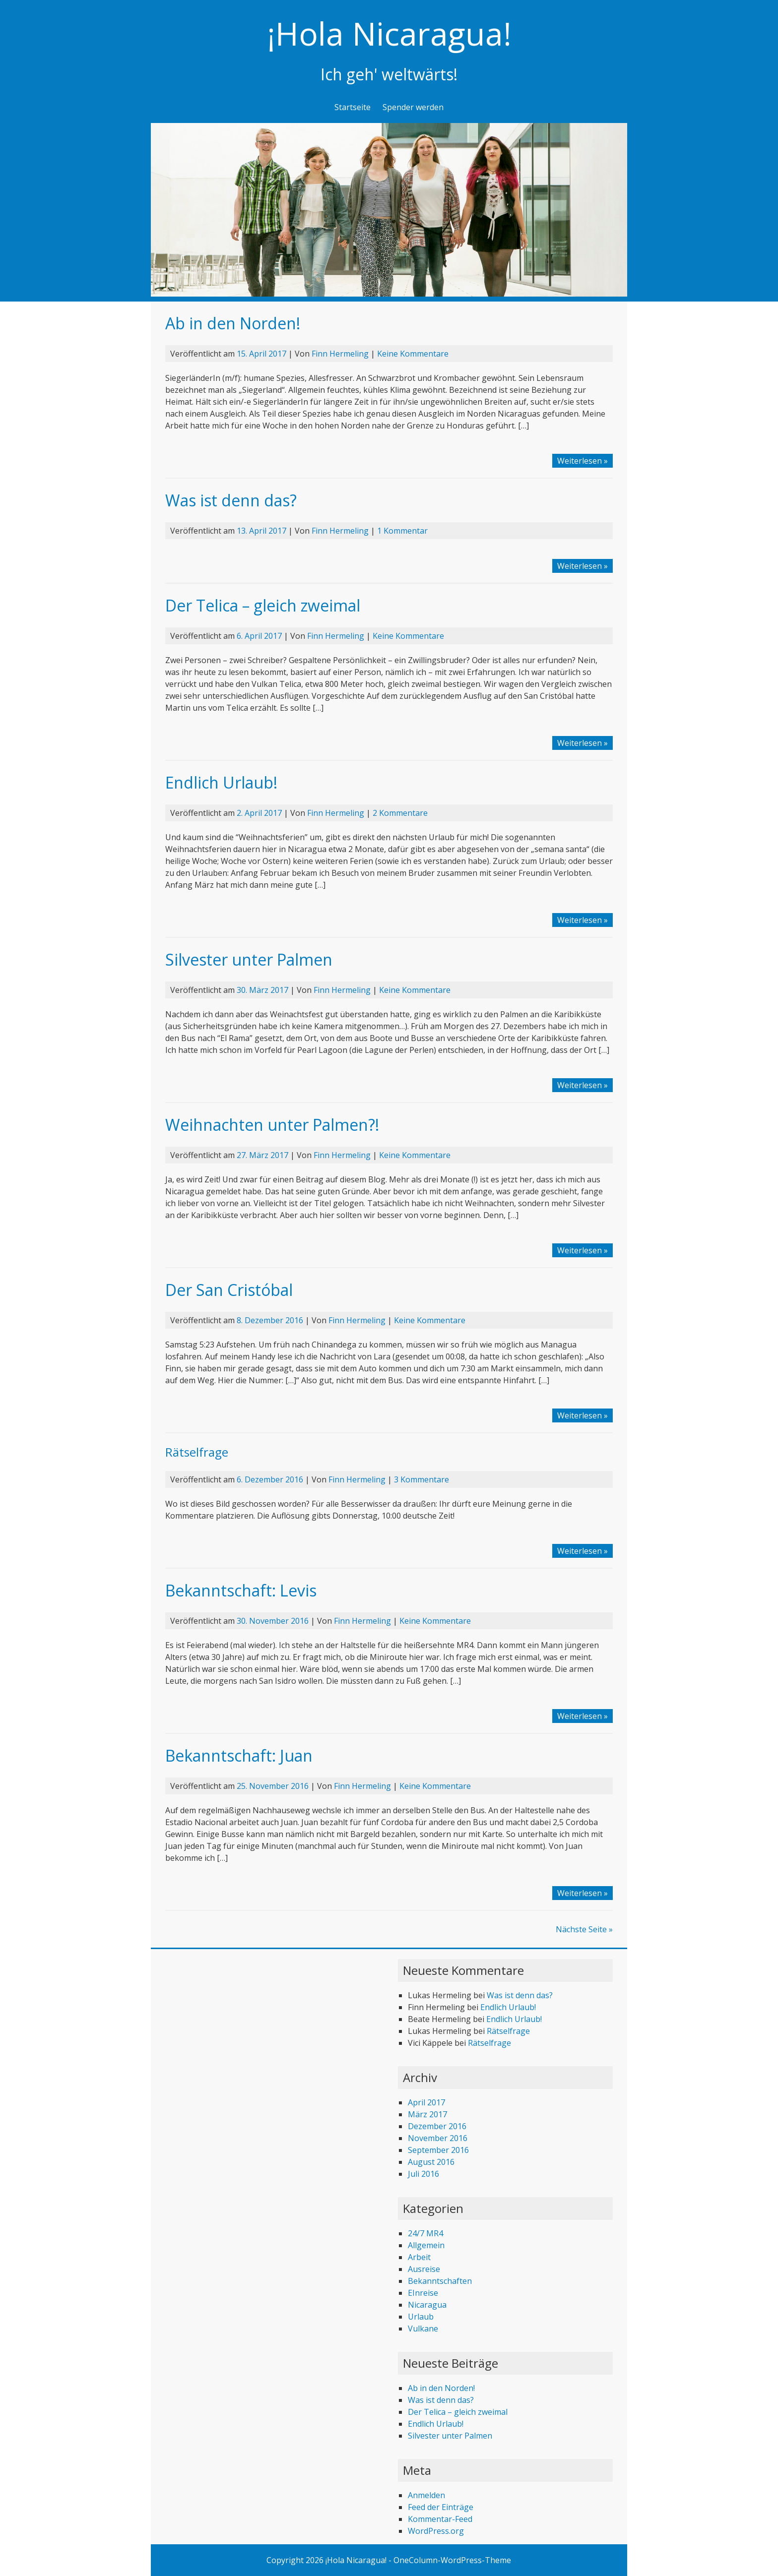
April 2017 (426, 2102)
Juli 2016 (423, 2173)
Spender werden (413, 107)
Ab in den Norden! (232, 323)
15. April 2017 (261, 353)
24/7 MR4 (425, 2233)
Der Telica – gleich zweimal (262, 605)
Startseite (352, 107)
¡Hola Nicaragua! (389, 33)
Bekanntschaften (440, 2280)
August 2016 (431, 2161)
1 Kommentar (402, 530)
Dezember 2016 (437, 2126)
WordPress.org (436, 2530)
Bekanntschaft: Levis (241, 1590)
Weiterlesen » (582, 460)
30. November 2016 (273, 1620)
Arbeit (419, 2257)
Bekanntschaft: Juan (239, 1755)
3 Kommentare (421, 1479)
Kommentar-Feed (440, 2519)
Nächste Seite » (584, 1929)
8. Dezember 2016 (270, 1320)
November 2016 (437, 2138)
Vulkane (423, 2328)
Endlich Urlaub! (221, 782)
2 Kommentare (400, 812)
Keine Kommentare (413, 353)
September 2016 (438, 2150)
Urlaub (421, 2316)
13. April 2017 (261, 530)
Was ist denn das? (231, 500)
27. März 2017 (262, 1155)
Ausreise (424, 2269)
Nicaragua (427, 2304)
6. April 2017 (259, 635)
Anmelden (426, 2495)
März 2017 (427, 2114)
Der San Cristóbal (229, 1289)
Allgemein (426, 2245)
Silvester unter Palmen (248, 959)
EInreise (423, 2292)
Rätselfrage (196, 1452)
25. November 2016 (273, 1785)
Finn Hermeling (340, 353)
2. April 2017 (259, 812)
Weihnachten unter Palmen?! (272, 1124)
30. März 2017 (262, 989)
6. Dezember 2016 (270, 1479)
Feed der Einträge (440, 2507)
